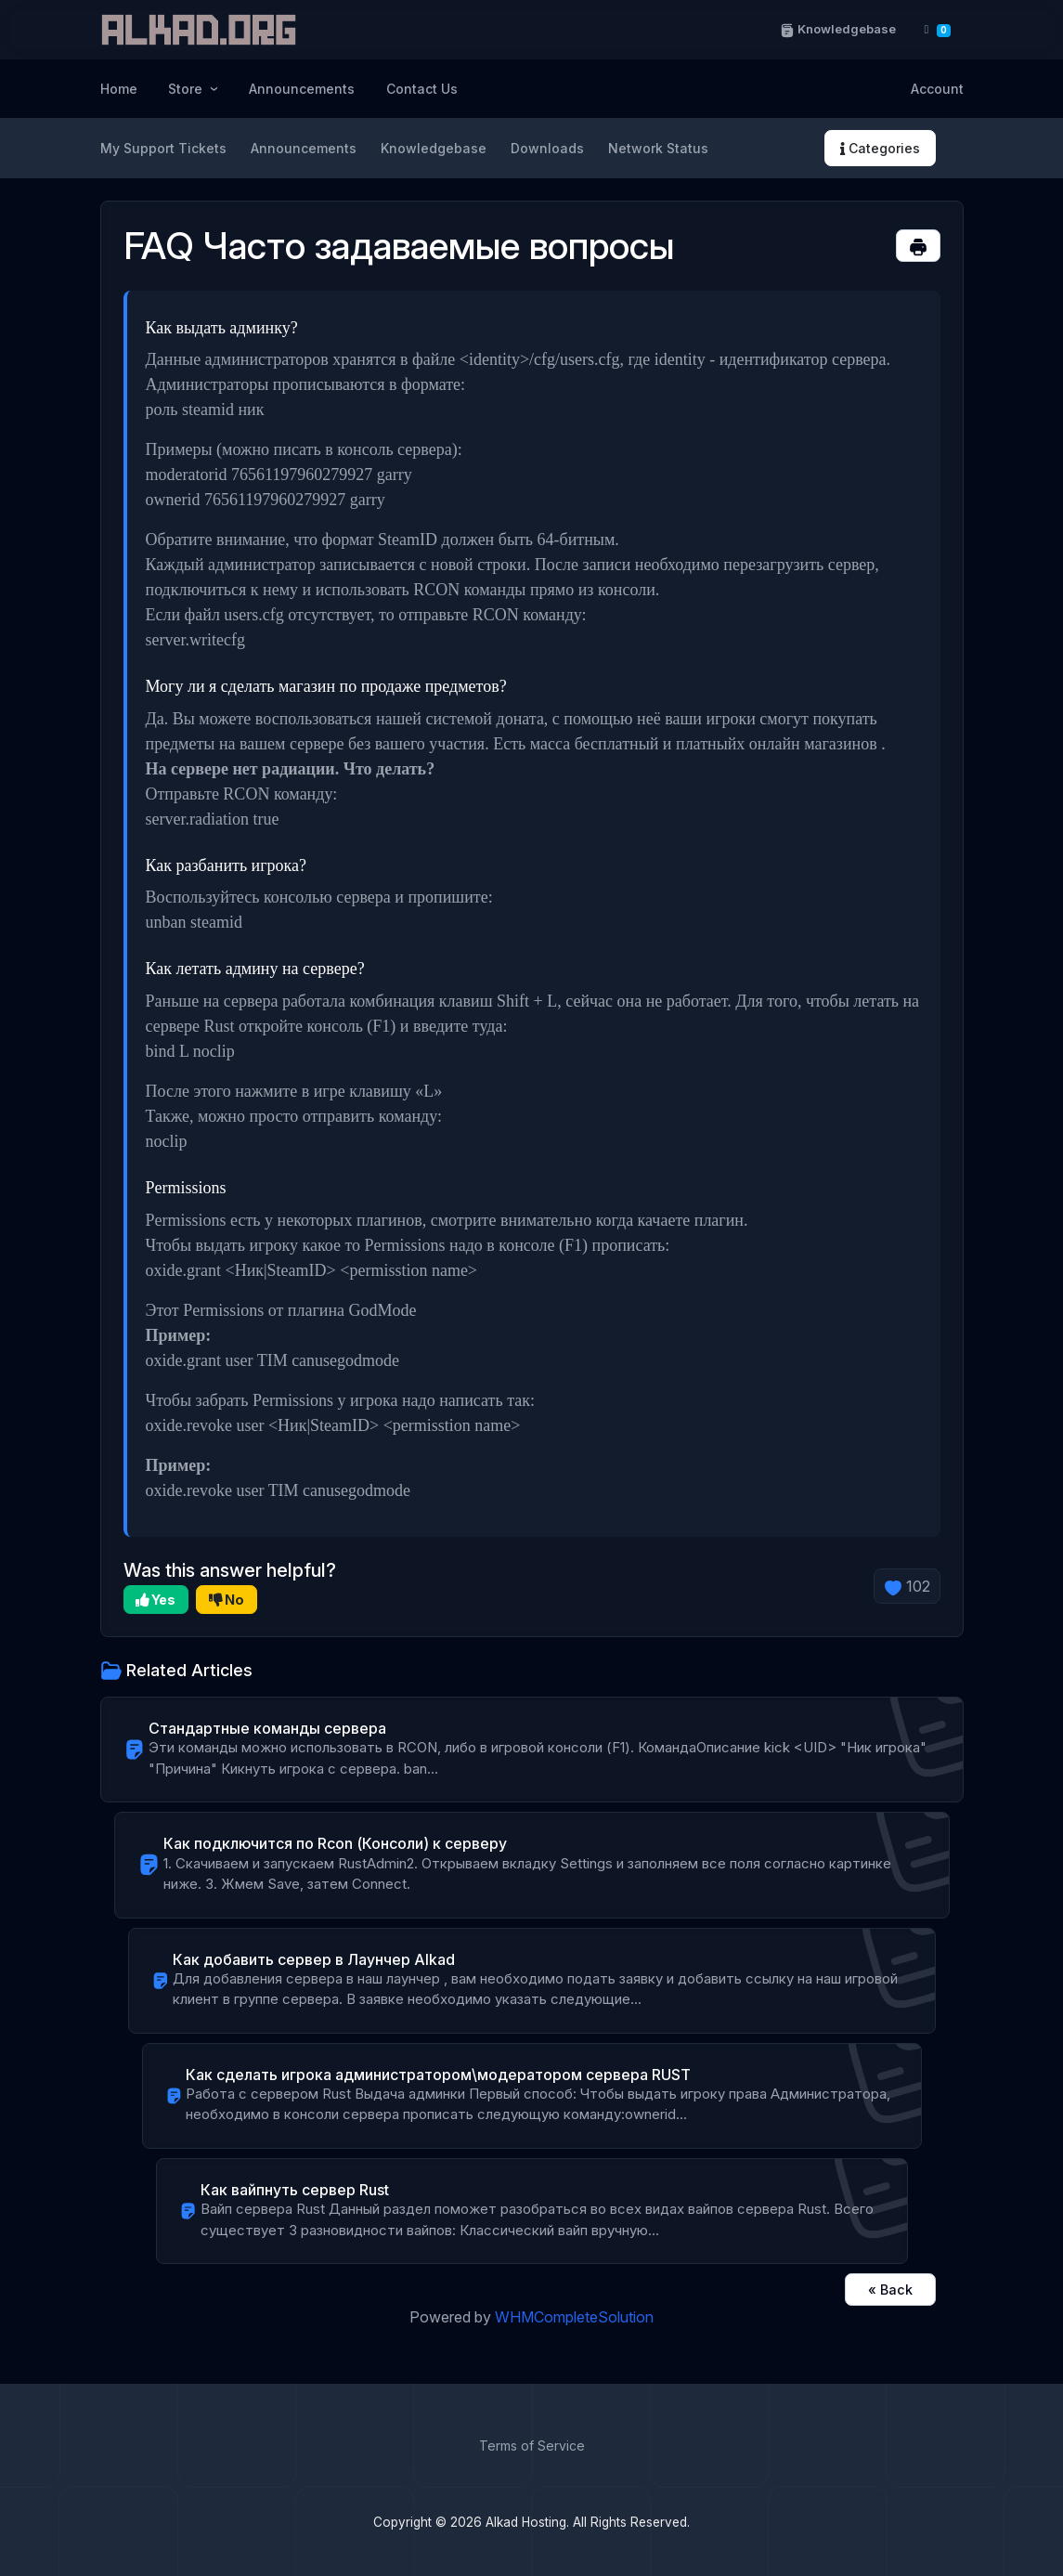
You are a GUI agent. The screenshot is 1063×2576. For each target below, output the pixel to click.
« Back (890, 2289)
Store (187, 89)
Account (937, 89)
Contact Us (422, 89)
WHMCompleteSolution (574, 2317)
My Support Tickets (163, 148)
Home (118, 89)
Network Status (658, 148)
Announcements (302, 89)
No (226, 1599)
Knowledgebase (837, 29)
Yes (155, 1599)
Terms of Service (532, 2445)
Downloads (547, 148)
